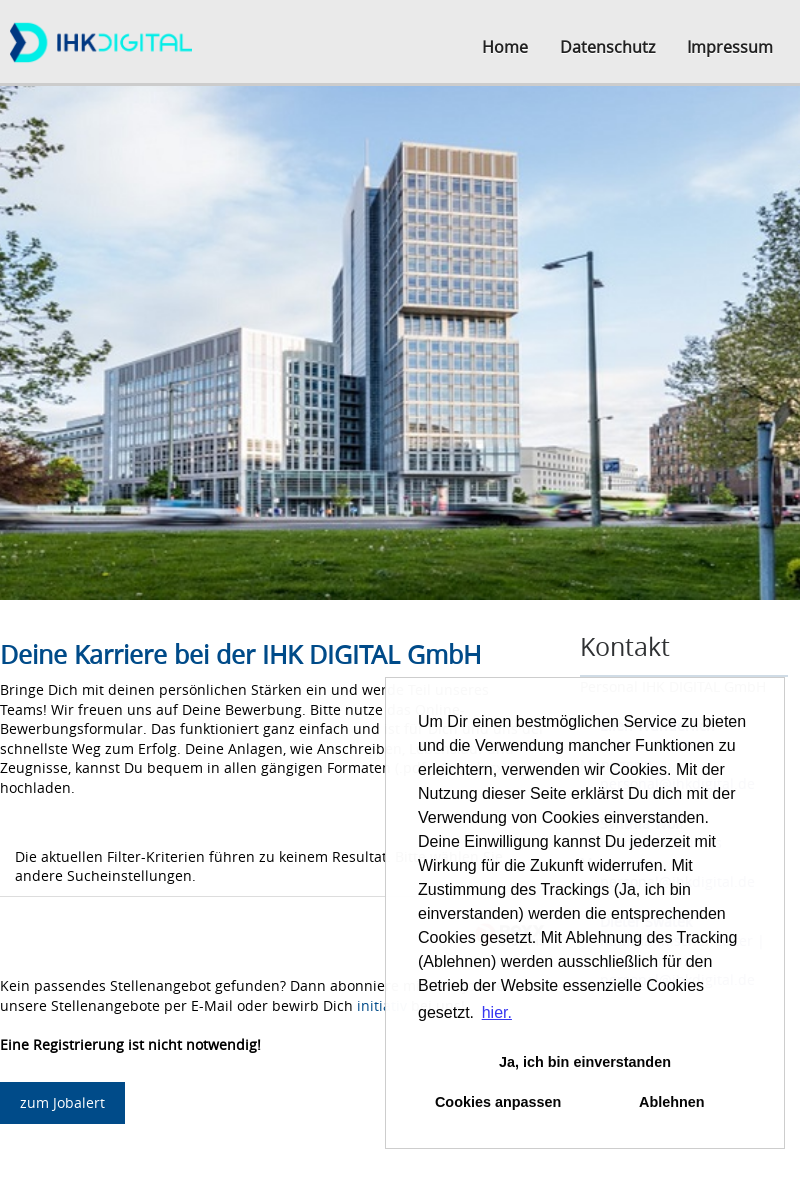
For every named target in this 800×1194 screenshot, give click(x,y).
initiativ (382, 1005)
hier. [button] (497, 1012)
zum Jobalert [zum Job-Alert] (62, 1102)
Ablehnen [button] (672, 1102)
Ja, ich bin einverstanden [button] (585, 1062)
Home (505, 47)
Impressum (730, 47)
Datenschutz (607, 47)
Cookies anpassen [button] (498, 1102)
